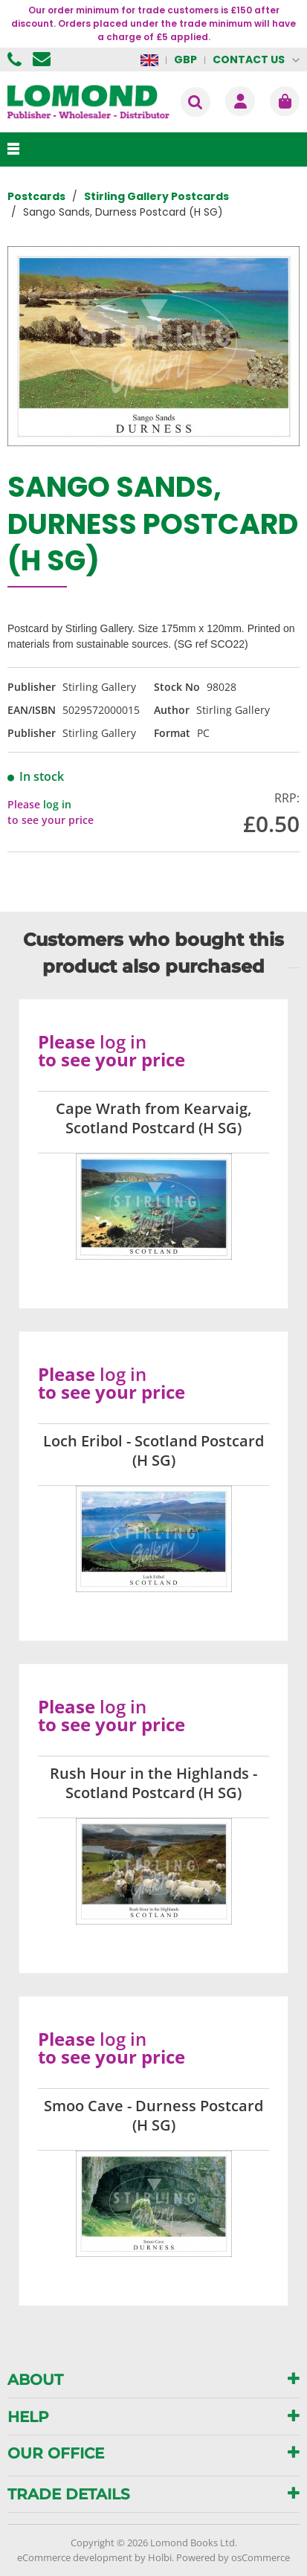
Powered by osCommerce (233, 2557)
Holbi (160, 2557)
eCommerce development (74, 2557)
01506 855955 (16, 59)
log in (57, 804)
